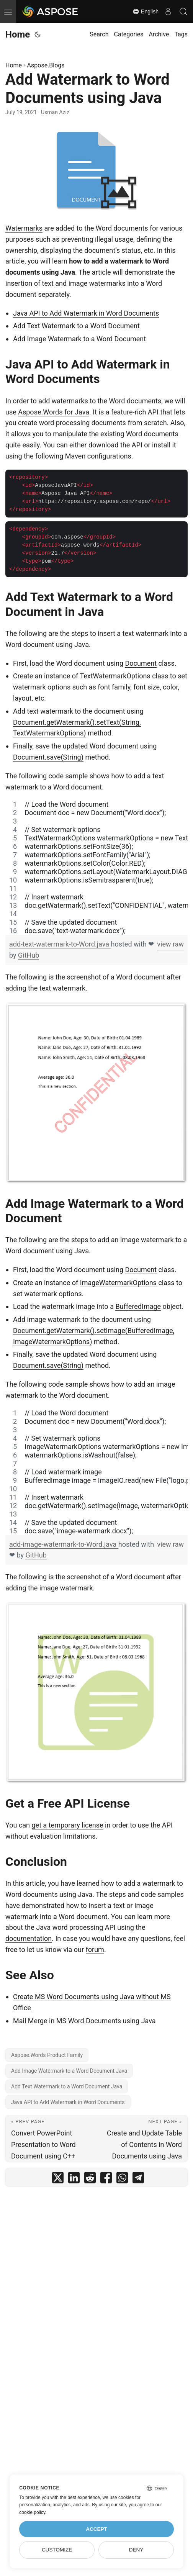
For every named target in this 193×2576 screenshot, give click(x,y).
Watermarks (24, 228)
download (103, 445)
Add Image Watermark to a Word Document (79, 339)
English (145, 11)
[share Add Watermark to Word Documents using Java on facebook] (106, 2179)
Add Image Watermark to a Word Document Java (69, 2071)
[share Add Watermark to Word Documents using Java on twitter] (58, 2179)
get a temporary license (67, 1825)
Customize (57, 2550)
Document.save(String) (48, 757)
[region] (96, 867)
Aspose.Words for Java (53, 412)
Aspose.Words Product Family (47, 2055)
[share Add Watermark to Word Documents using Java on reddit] (90, 2179)
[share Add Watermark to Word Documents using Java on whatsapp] (122, 2179)
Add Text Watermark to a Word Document (76, 326)
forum (95, 1950)
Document (141, 663)
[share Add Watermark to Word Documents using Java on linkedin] (74, 2179)
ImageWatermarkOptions (118, 1283)
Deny (136, 2550)
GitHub (28, 955)
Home (17, 34)
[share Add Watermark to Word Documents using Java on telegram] (138, 2179)
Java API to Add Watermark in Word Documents (86, 313)
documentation (28, 1938)
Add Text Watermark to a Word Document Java (66, 2086)
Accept (96, 2529)
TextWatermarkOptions (115, 676)
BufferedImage (138, 1306)
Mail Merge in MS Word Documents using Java (84, 2021)
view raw (170, 944)
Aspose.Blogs (46, 65)
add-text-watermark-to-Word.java (60, 944)
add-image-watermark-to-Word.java (63, 1544)
